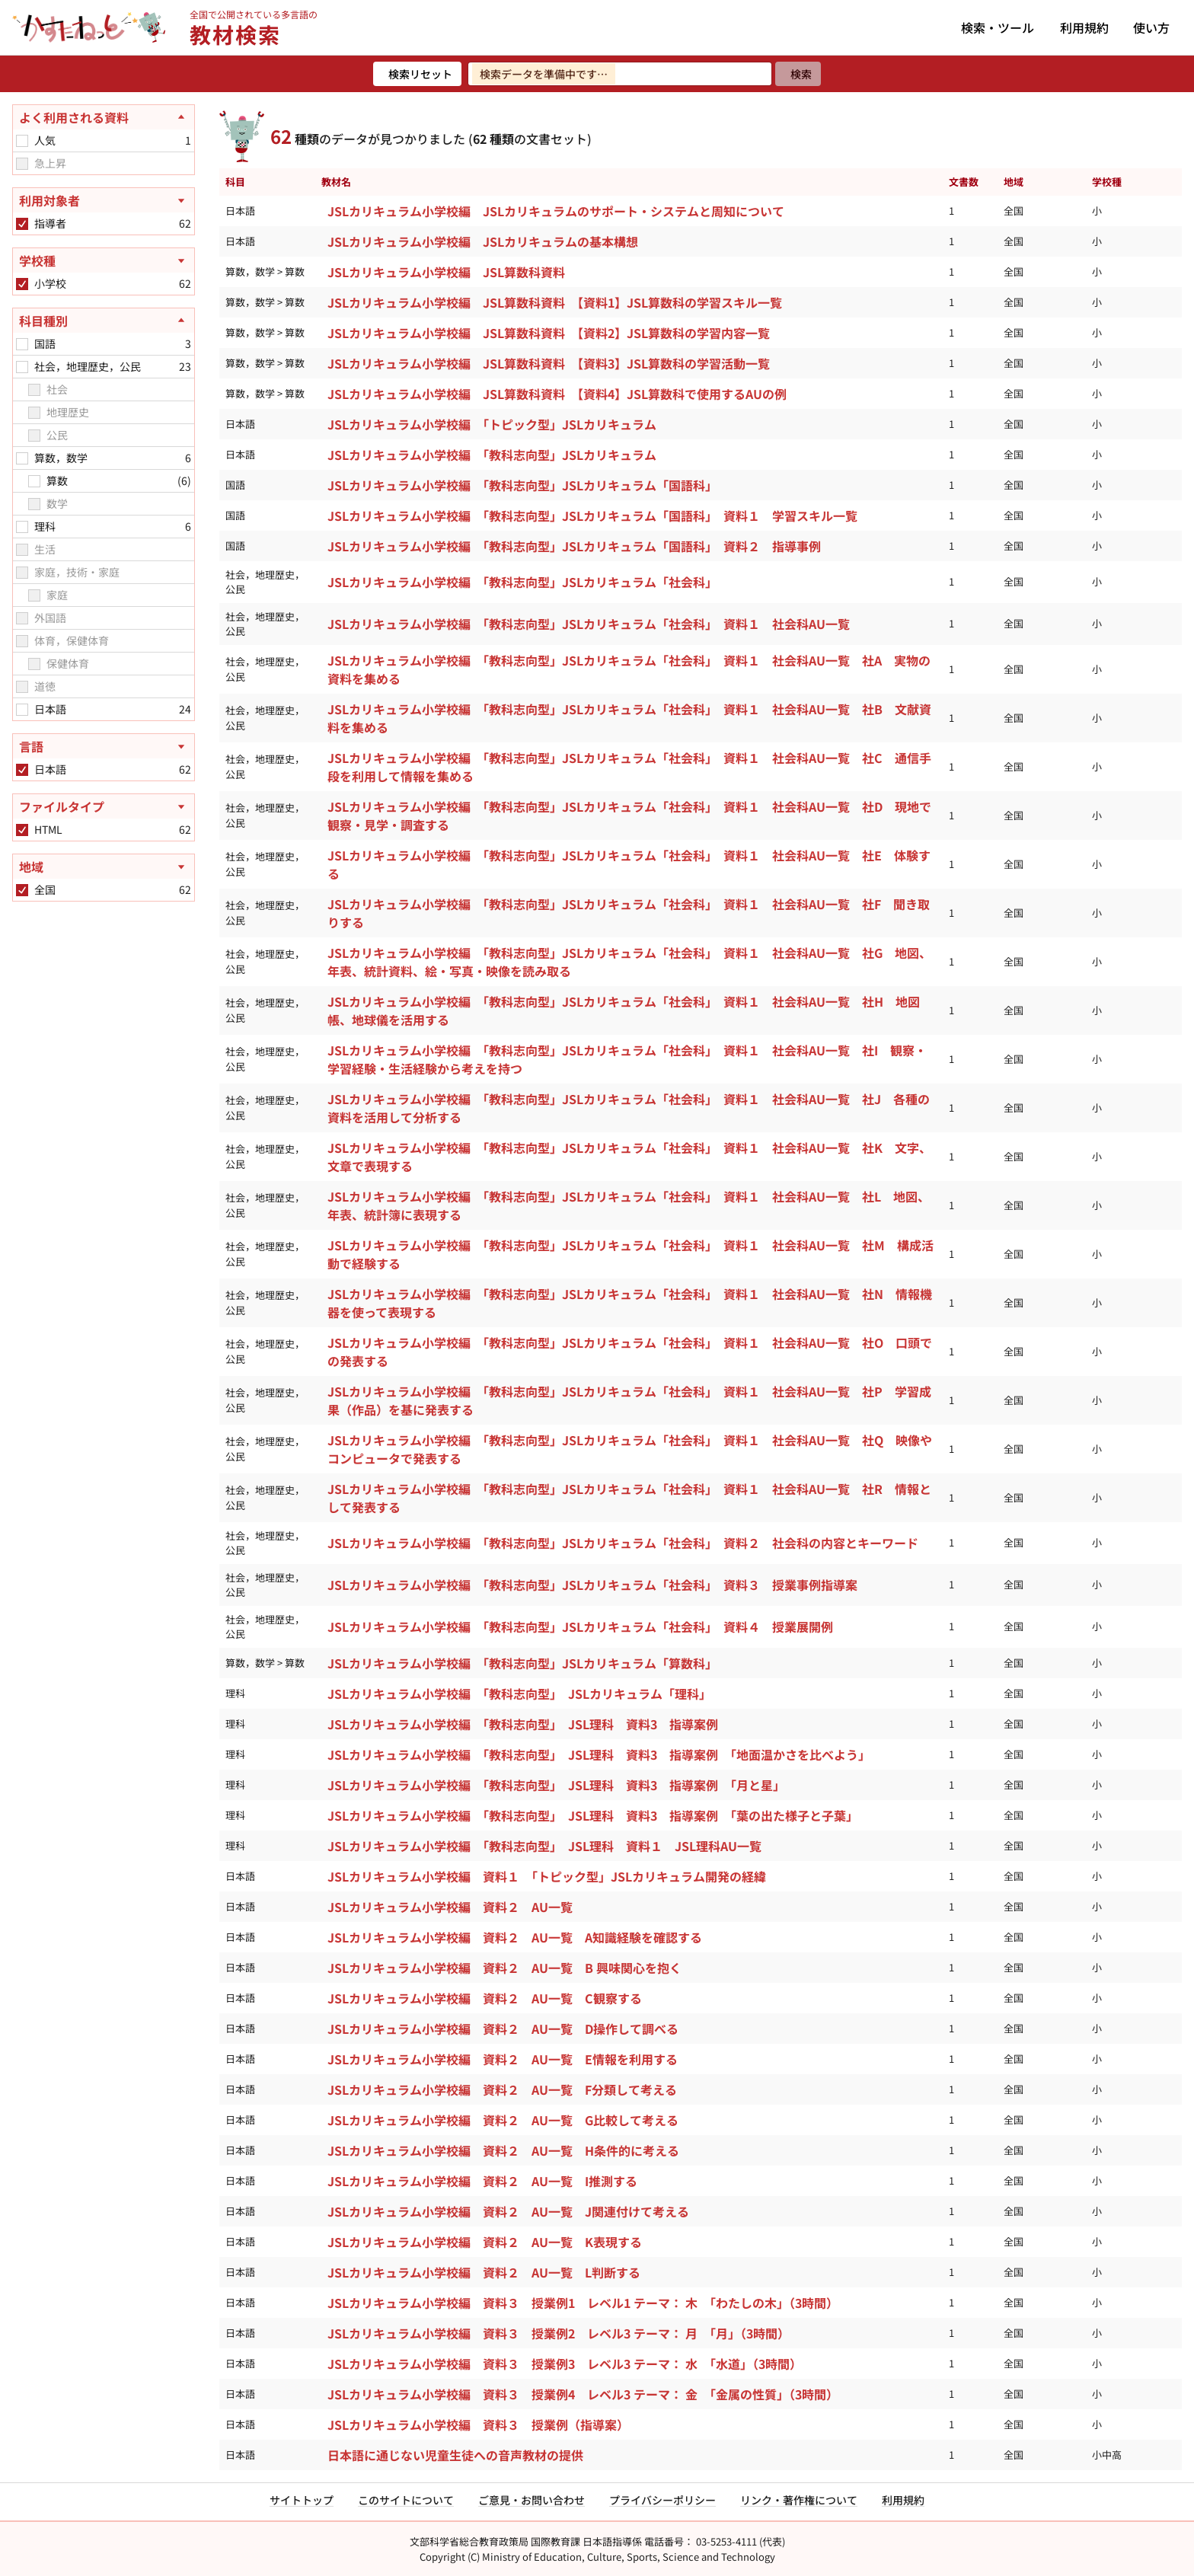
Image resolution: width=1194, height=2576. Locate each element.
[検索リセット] (417, 74)
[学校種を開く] (103, 260)
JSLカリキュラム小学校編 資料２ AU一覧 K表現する (484, 2242)
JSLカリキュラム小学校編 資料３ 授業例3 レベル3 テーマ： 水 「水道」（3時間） (564, 2363)
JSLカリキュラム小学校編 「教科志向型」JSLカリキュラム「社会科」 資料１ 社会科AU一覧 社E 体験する (629, 864)
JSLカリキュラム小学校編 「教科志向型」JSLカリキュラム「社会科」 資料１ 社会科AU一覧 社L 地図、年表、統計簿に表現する (628, 1205)
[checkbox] (22, 141)
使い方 (1151, 27)
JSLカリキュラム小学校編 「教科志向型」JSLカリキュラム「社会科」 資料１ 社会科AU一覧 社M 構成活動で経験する (630, 1254)
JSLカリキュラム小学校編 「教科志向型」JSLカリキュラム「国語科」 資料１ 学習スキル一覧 (592, 515)
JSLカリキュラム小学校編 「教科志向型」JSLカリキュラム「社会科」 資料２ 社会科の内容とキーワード (622, 1543)
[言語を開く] (103, 746)
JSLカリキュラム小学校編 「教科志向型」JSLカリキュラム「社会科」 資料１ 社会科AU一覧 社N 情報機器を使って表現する (629, 1303)
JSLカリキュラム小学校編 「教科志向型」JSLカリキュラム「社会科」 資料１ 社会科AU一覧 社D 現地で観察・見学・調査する (629, 815)
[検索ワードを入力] (619, 73)
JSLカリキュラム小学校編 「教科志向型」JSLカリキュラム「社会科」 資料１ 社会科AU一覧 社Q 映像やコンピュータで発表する (629, 1449)
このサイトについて (406, 2499)
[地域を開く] (103, 866)
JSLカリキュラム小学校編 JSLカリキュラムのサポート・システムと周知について (555, 211)
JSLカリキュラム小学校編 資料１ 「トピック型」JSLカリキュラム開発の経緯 (546, 1876)
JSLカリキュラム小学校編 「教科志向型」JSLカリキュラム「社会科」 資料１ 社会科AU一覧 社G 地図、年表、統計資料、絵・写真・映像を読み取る (629, 961)
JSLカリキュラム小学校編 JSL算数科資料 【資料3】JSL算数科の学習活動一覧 (548, 363)
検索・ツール (997, 27)
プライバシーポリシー (662, 2499)
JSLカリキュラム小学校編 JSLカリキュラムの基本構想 (482, 241)
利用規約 (1084, 27)
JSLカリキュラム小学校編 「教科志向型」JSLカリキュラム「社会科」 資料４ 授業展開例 (580, 1626)
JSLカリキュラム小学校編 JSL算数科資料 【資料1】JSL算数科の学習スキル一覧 (554, 302)
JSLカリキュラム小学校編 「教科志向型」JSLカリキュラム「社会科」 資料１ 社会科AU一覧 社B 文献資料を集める (629, 718)
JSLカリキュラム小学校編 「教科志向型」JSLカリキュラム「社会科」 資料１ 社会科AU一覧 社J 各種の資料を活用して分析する (628, 1108)
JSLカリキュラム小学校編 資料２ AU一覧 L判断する (483, 2272)
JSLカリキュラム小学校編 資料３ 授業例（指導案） (478, 2424)
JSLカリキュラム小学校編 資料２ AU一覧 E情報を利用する (502, 2059)
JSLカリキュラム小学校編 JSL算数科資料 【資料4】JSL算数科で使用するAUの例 (557, 394)
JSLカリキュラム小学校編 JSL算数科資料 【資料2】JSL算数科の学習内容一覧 (548, 333)
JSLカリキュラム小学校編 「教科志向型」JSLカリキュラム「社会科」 (522, 582)
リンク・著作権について (798, 2499)
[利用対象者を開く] (103, 200)
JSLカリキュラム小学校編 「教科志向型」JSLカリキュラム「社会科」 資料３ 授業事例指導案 (592, 1584)
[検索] (798, 74)
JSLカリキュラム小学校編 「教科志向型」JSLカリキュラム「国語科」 (522, 485)
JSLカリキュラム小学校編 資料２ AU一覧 (450, 1907)
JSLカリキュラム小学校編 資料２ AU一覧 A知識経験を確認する (514, 1937)
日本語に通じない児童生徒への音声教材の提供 (455, 2455)
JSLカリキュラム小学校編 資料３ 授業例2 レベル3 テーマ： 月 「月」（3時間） (558, 2333)
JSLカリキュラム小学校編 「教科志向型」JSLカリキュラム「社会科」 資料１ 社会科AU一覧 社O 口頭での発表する (629, 1351)
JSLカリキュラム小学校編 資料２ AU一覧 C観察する (484, 1998)
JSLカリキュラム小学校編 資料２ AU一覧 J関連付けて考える (508, 2211)
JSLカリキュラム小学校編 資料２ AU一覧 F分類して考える (502, 2089)
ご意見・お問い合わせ (531, 2499)
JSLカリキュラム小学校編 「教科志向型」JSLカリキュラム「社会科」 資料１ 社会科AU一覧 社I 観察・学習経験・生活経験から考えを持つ (627, 1059)
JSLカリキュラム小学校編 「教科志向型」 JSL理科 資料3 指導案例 (522, 1724)
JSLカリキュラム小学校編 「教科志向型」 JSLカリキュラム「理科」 (519, 1693)
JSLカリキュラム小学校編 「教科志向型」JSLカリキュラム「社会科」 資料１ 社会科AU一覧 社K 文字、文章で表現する (629, 1156)
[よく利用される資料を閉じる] (103, 117)
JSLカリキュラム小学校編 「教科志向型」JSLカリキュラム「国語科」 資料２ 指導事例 (574, 546)
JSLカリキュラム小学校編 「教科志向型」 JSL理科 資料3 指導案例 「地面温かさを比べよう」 (598, 1754)
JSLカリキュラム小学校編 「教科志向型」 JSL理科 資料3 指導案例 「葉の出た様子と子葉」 (592, 1815)
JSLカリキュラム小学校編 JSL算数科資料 (446, 272)
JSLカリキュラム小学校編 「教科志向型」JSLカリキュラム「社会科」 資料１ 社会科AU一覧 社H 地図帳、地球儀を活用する (623, 1010)
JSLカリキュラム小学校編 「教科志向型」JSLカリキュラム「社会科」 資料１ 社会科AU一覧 (588, 623)
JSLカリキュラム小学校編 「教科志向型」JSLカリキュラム (491, 454)
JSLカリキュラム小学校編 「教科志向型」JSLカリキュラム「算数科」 (522, 1663)
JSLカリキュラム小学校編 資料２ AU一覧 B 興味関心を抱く (504, 1967)
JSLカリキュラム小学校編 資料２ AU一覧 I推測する (482, 2181)
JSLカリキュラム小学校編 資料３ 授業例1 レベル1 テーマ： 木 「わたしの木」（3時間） (582, 2303)
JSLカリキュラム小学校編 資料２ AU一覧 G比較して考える (502, 2120)
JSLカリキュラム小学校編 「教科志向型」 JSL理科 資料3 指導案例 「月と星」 (556, 1785)
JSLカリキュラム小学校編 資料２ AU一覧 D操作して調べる (502, 2028)
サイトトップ (302, 2499)
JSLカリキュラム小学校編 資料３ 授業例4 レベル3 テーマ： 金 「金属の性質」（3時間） (582, 2394)
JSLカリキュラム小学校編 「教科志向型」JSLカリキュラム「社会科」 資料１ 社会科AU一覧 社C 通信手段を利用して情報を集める (629, 767)
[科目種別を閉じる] (103, 320)
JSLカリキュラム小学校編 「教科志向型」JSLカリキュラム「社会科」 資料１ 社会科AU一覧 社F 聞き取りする (628, 913)
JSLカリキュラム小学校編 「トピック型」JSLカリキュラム (491, 424)
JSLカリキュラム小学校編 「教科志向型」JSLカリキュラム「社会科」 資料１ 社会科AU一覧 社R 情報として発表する (629, 1498)
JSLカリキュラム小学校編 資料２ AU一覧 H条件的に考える (503, 2150)
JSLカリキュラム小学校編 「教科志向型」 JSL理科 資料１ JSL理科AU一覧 (544, 1846)
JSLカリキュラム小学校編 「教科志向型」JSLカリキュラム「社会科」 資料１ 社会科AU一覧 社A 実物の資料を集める (629, 669)
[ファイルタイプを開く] (103, 806)
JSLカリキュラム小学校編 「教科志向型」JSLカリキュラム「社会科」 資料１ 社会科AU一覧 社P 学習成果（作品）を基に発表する (629, 1400)
